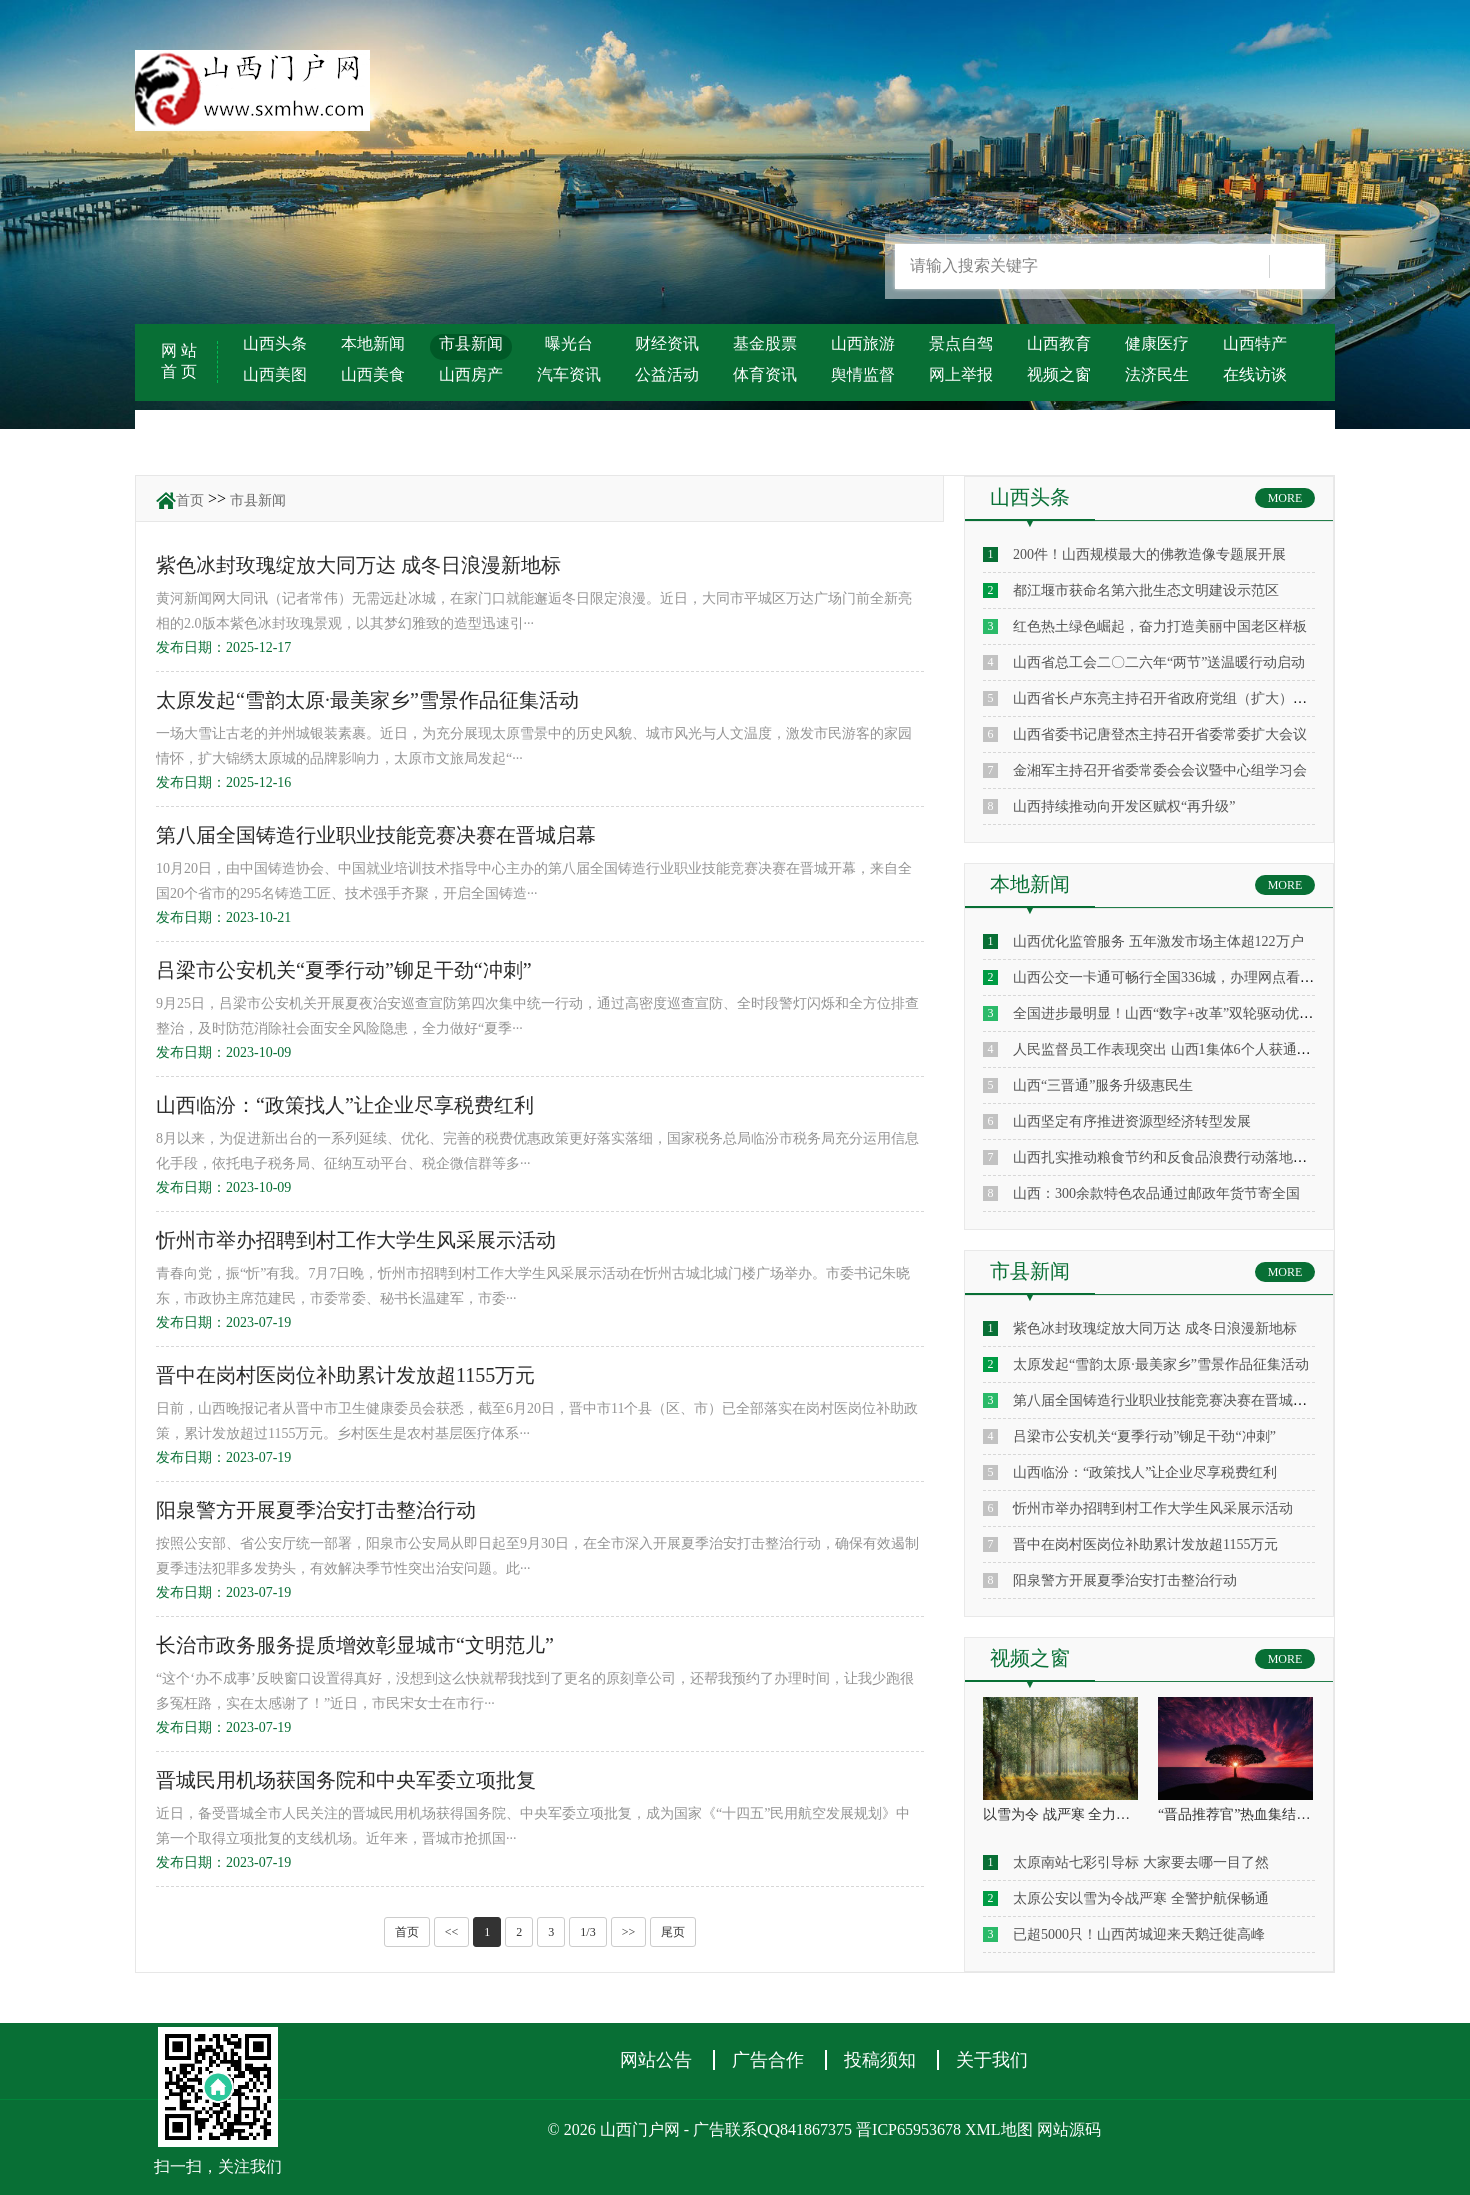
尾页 (673, 1932)
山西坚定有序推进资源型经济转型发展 (1132, 1121)
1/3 (587, 1932)
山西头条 (275, 343)
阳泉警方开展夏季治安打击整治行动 (1125, 1580)
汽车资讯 (569, 374)
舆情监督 (863, 374)
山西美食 (373, 374)
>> (629, 1932)
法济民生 (1157, 374)
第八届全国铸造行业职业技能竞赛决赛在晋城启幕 (1167, 1400)
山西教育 (1059, 343)
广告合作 (768, 2060)
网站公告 (656, 2060)
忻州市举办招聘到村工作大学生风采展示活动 (1153, 1508)
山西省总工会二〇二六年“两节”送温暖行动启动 (1159, 662)
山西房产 (471, 374)
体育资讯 (765, 374)
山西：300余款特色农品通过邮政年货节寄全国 (1156, 1193)
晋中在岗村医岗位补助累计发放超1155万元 (1145, 1544)
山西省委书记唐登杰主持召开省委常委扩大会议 (1160, 734)
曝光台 (569, 343)
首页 (190, 500)
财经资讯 (667, 343)
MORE (1285, 498)
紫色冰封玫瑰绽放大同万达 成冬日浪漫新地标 (1155, 1328)
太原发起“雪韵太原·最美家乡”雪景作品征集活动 (1161, 1364)
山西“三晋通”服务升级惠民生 (1103, 1085)
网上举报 (961, 374)
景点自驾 (961, 343)
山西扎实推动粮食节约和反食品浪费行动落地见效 (1167, 1157)
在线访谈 (1255, 374)
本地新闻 (373, 343)
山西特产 (1255, 343)
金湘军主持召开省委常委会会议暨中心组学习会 (1160, 770)
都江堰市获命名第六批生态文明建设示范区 (1146, 590)
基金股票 (765, 343)
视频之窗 (1059, 374)
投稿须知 (880, 2060)
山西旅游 (863, 343)
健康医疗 (1157, 343)
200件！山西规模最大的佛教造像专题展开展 (1149, 554)
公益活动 (667, 374)
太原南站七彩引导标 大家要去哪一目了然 (1141, 1862)
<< (452, 1932)
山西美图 (275, 374)
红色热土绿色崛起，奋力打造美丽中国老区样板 (1160, 626)
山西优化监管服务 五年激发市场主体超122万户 (1158, 941)
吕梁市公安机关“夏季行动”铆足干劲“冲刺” (1144, 1436)
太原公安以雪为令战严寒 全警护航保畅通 (1141, 1898)
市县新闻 (471, 343)
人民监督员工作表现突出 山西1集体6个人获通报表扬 (1176, 1049)
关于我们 (992, 2060)
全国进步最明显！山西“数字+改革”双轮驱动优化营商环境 (1191, 1013)
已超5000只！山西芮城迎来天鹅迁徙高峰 (1139, 1934)
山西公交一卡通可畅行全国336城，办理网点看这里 (1170, 977)
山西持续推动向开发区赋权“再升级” (1124, 806)
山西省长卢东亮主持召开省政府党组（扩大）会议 (1167, 698)
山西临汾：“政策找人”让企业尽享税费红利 (1145, 1472)
